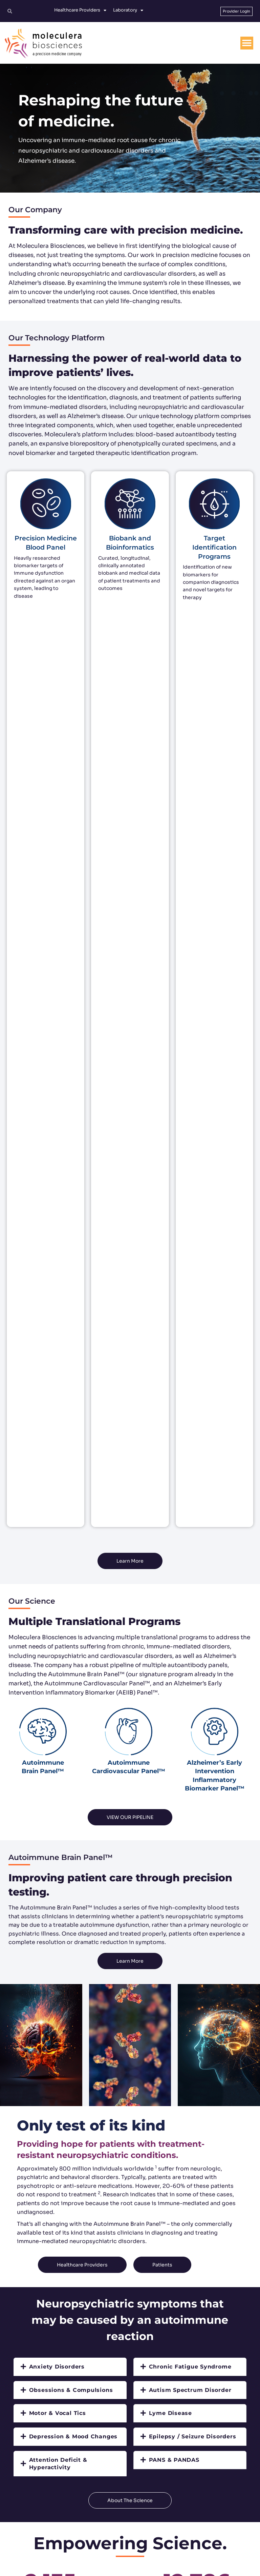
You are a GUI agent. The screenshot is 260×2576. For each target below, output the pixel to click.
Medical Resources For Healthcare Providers (60, 1885)
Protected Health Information (190, 2568)
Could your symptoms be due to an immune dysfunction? (183, 1889)
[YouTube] (157, 2542)
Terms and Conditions (108, 2568)
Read (130, 2105)
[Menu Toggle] (246, 43)
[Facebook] (121, 2542)
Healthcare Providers (80, 10)
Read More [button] (130, 1988)
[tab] (70, 1452)
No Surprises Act (237, 2568)
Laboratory (128, 10)
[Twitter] (103, 2542)
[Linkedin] (139, 2542)
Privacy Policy (146, 2568)
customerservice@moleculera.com (134, 2511)
